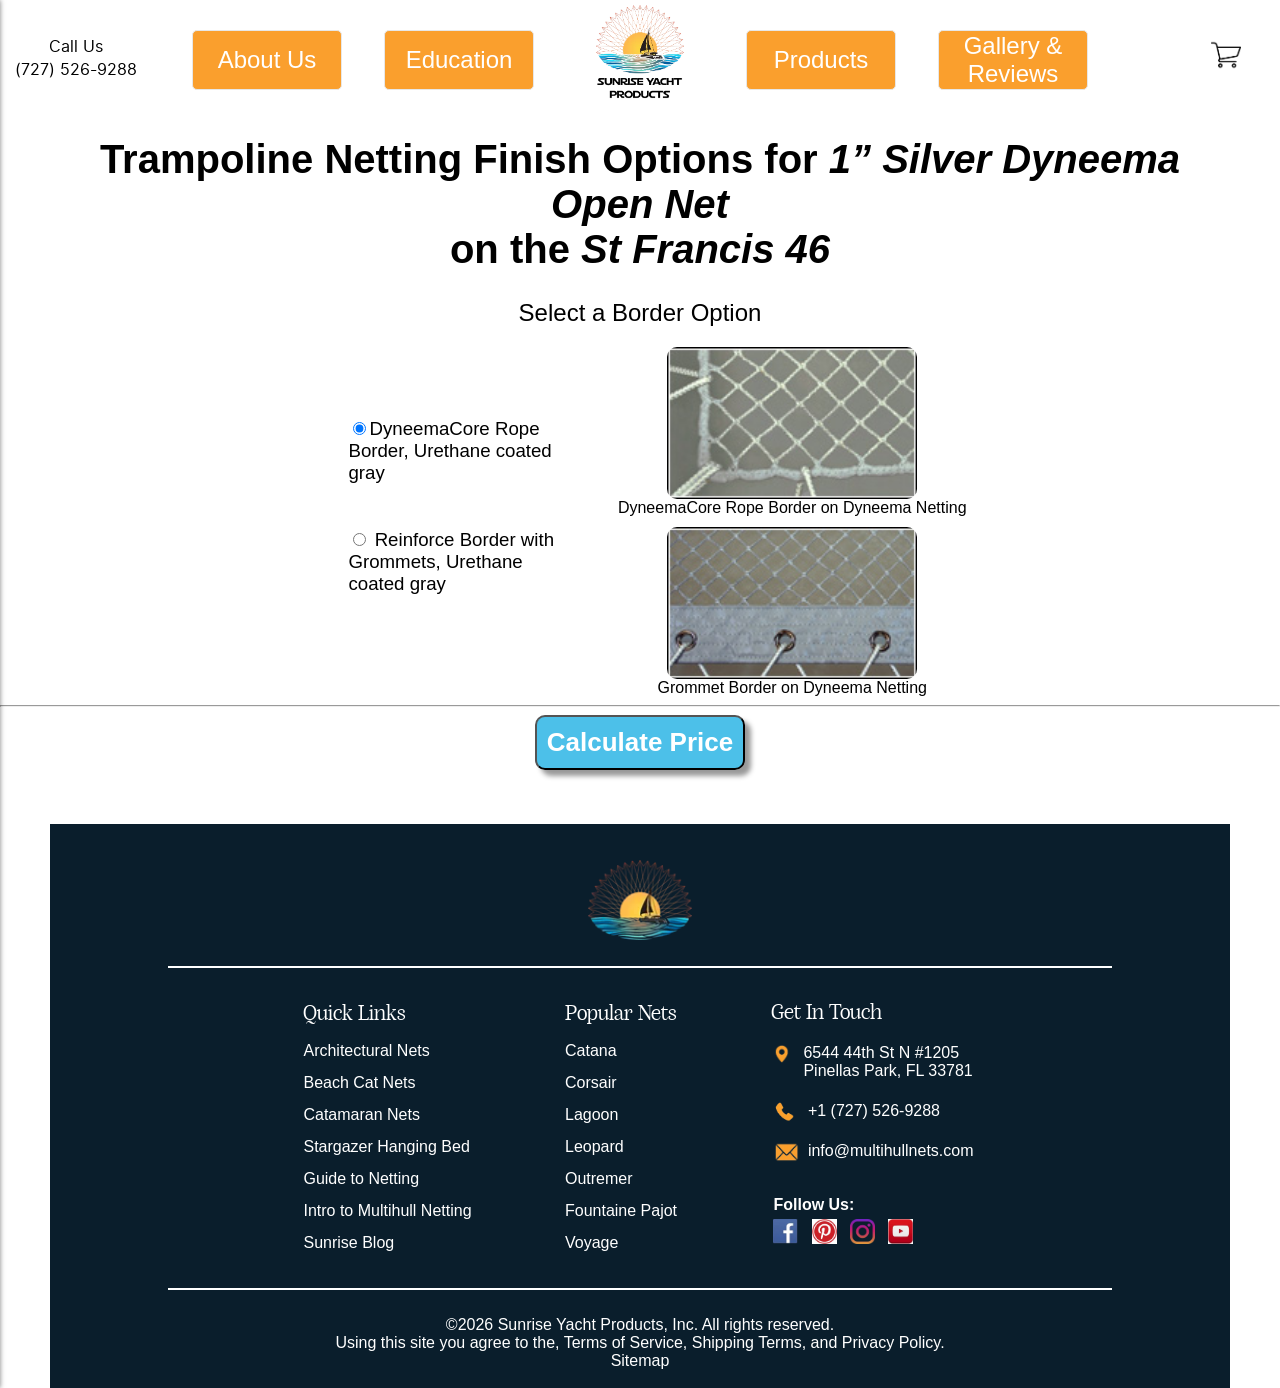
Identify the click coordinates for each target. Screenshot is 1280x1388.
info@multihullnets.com (888, 1150)
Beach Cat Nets (359, 1082)
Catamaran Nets (361, 1114)
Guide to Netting (361, 1178)
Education (459, 59)
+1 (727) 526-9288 (871, 1110)
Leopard (594, 1146)
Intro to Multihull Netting (387, 1210)
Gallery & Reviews (1013, 59)
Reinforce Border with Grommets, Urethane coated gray (451, 561)
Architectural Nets (366, 1050)
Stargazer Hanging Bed (386, 1146)
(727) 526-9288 (76, 69)
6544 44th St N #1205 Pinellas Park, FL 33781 (887, 1061)
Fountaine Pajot (621, 1210)
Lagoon (591, 1114)
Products (821, 59)
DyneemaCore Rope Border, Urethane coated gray (449, 450)
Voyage (591, 1242)
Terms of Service (623, 1342)
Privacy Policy (891, 1342)
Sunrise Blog (348, 1242)
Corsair (591, 1082)
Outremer (599, 1178)
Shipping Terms (747, 1342)
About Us (267, 59)
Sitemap (640, 1360)
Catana (591, 1050)
